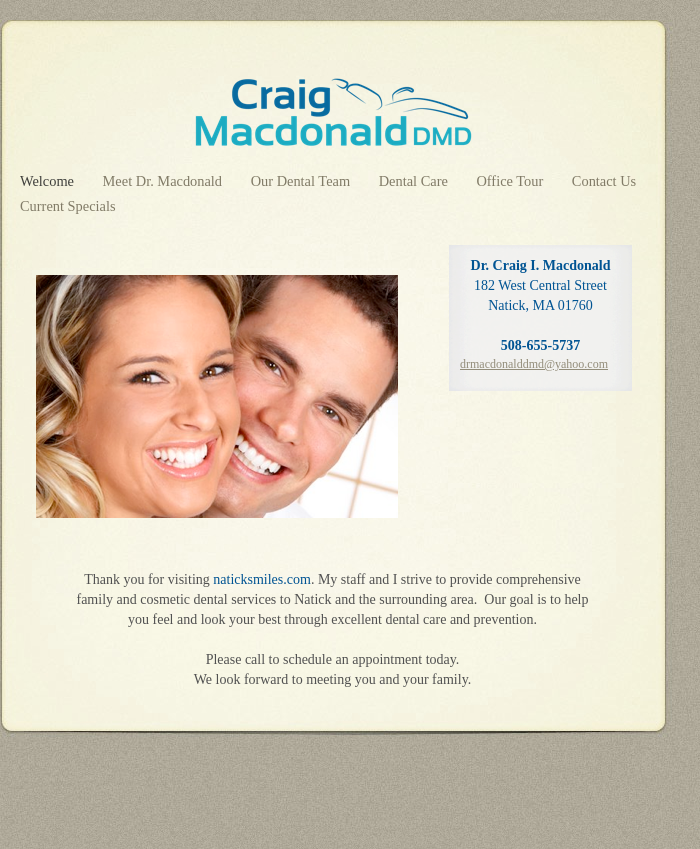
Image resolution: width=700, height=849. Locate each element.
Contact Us (604, 181)
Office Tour (511, 181)
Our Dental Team (302, 181)
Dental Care (415, 181)
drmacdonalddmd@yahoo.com (534, 364)
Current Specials (68, 206)
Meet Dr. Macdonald (164, 181)
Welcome (49, 181)
